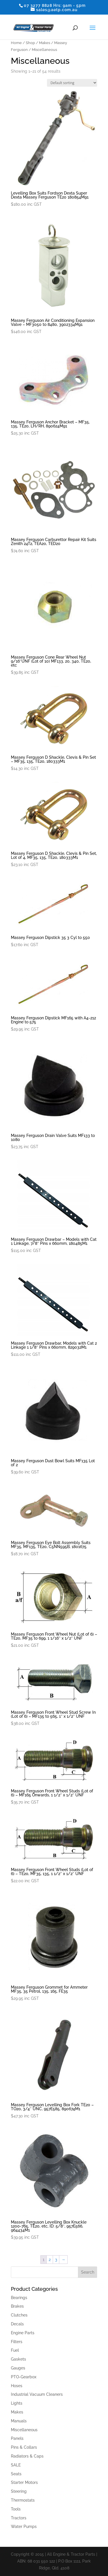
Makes (44, 43)
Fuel (15, 2350)
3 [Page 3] (56, 2259)
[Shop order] (72, 83)
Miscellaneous (24, 2430)
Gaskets (18, 2359)
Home (16, 43)
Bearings (19, 2297)
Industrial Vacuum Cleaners (37, 2394)
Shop (30, 43)
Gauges (18, 2368)
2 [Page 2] (50, 2259)
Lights (16, 2403)
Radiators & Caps (27, 2456)
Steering (19, 2491)
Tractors (18, 2518)
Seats (16, 2474)
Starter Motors (24, 2482)
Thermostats (23, 2500)
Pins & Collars (24, 2447)
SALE (16, 2465)
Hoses (16, 2385)
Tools (16, 2509)
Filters (16, 2341)
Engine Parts (22, 2333)
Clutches (19, 2315)
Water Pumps (24, 2526)
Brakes (17, 2306)
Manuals (19, 2421)
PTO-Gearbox (23, 2377)
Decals (17, 2324)
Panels (17, 2438)
